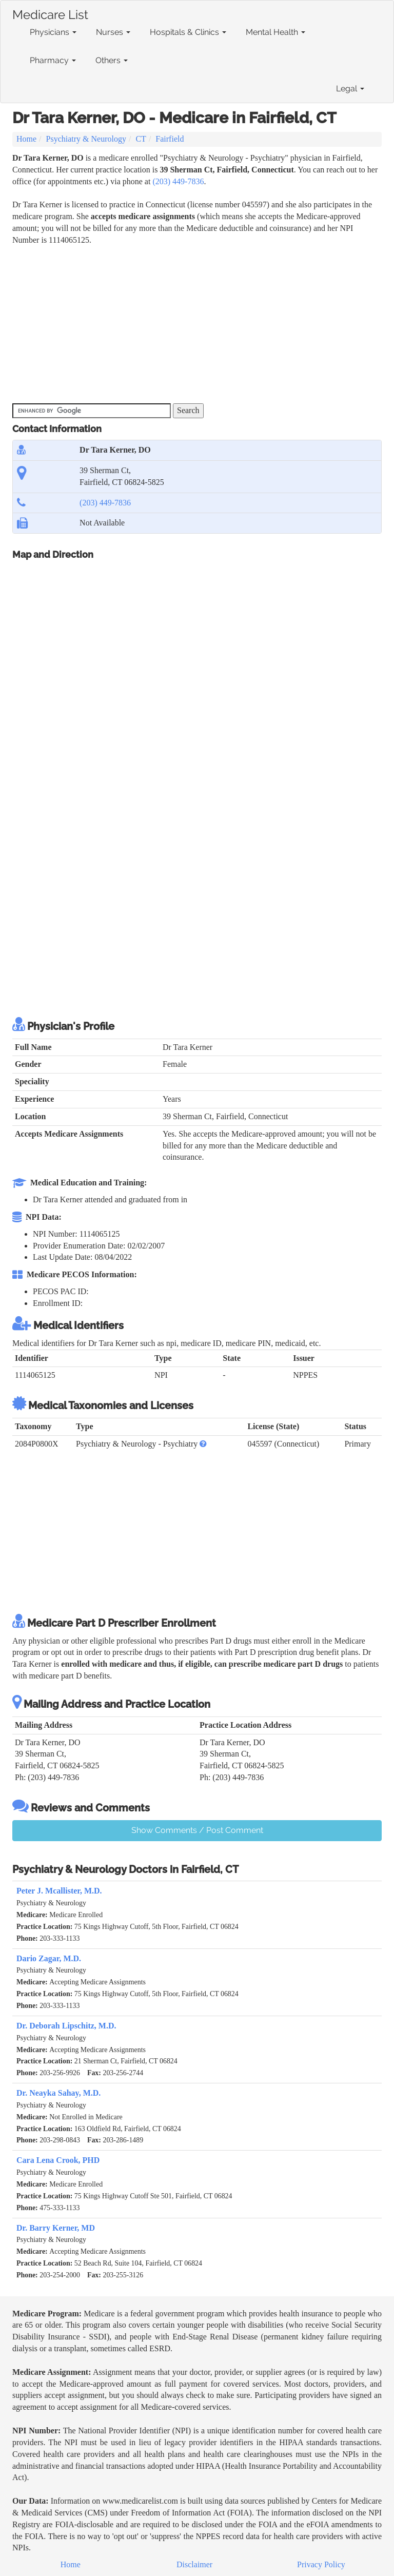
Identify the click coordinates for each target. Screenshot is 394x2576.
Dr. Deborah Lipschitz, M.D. (66, 2025)
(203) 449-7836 (178, 181)
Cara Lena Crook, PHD (58, 2160)
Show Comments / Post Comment (197, 1830)
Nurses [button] (113, 32)
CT (140, 138)
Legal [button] (350, 88)
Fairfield (169, 138)
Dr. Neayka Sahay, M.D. (58, 2093)
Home (26, 138)
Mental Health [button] (275, 32)
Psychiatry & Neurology (86, 138)
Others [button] (111, 60)
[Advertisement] (199, 323)
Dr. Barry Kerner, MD (55, 2227)
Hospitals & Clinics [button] (188, 32)
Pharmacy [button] (53, 60)
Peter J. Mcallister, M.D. (59, 1890)
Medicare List (50, 12)
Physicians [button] (53, 32)
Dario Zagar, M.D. (48, 1958)
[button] (203, 1443)
